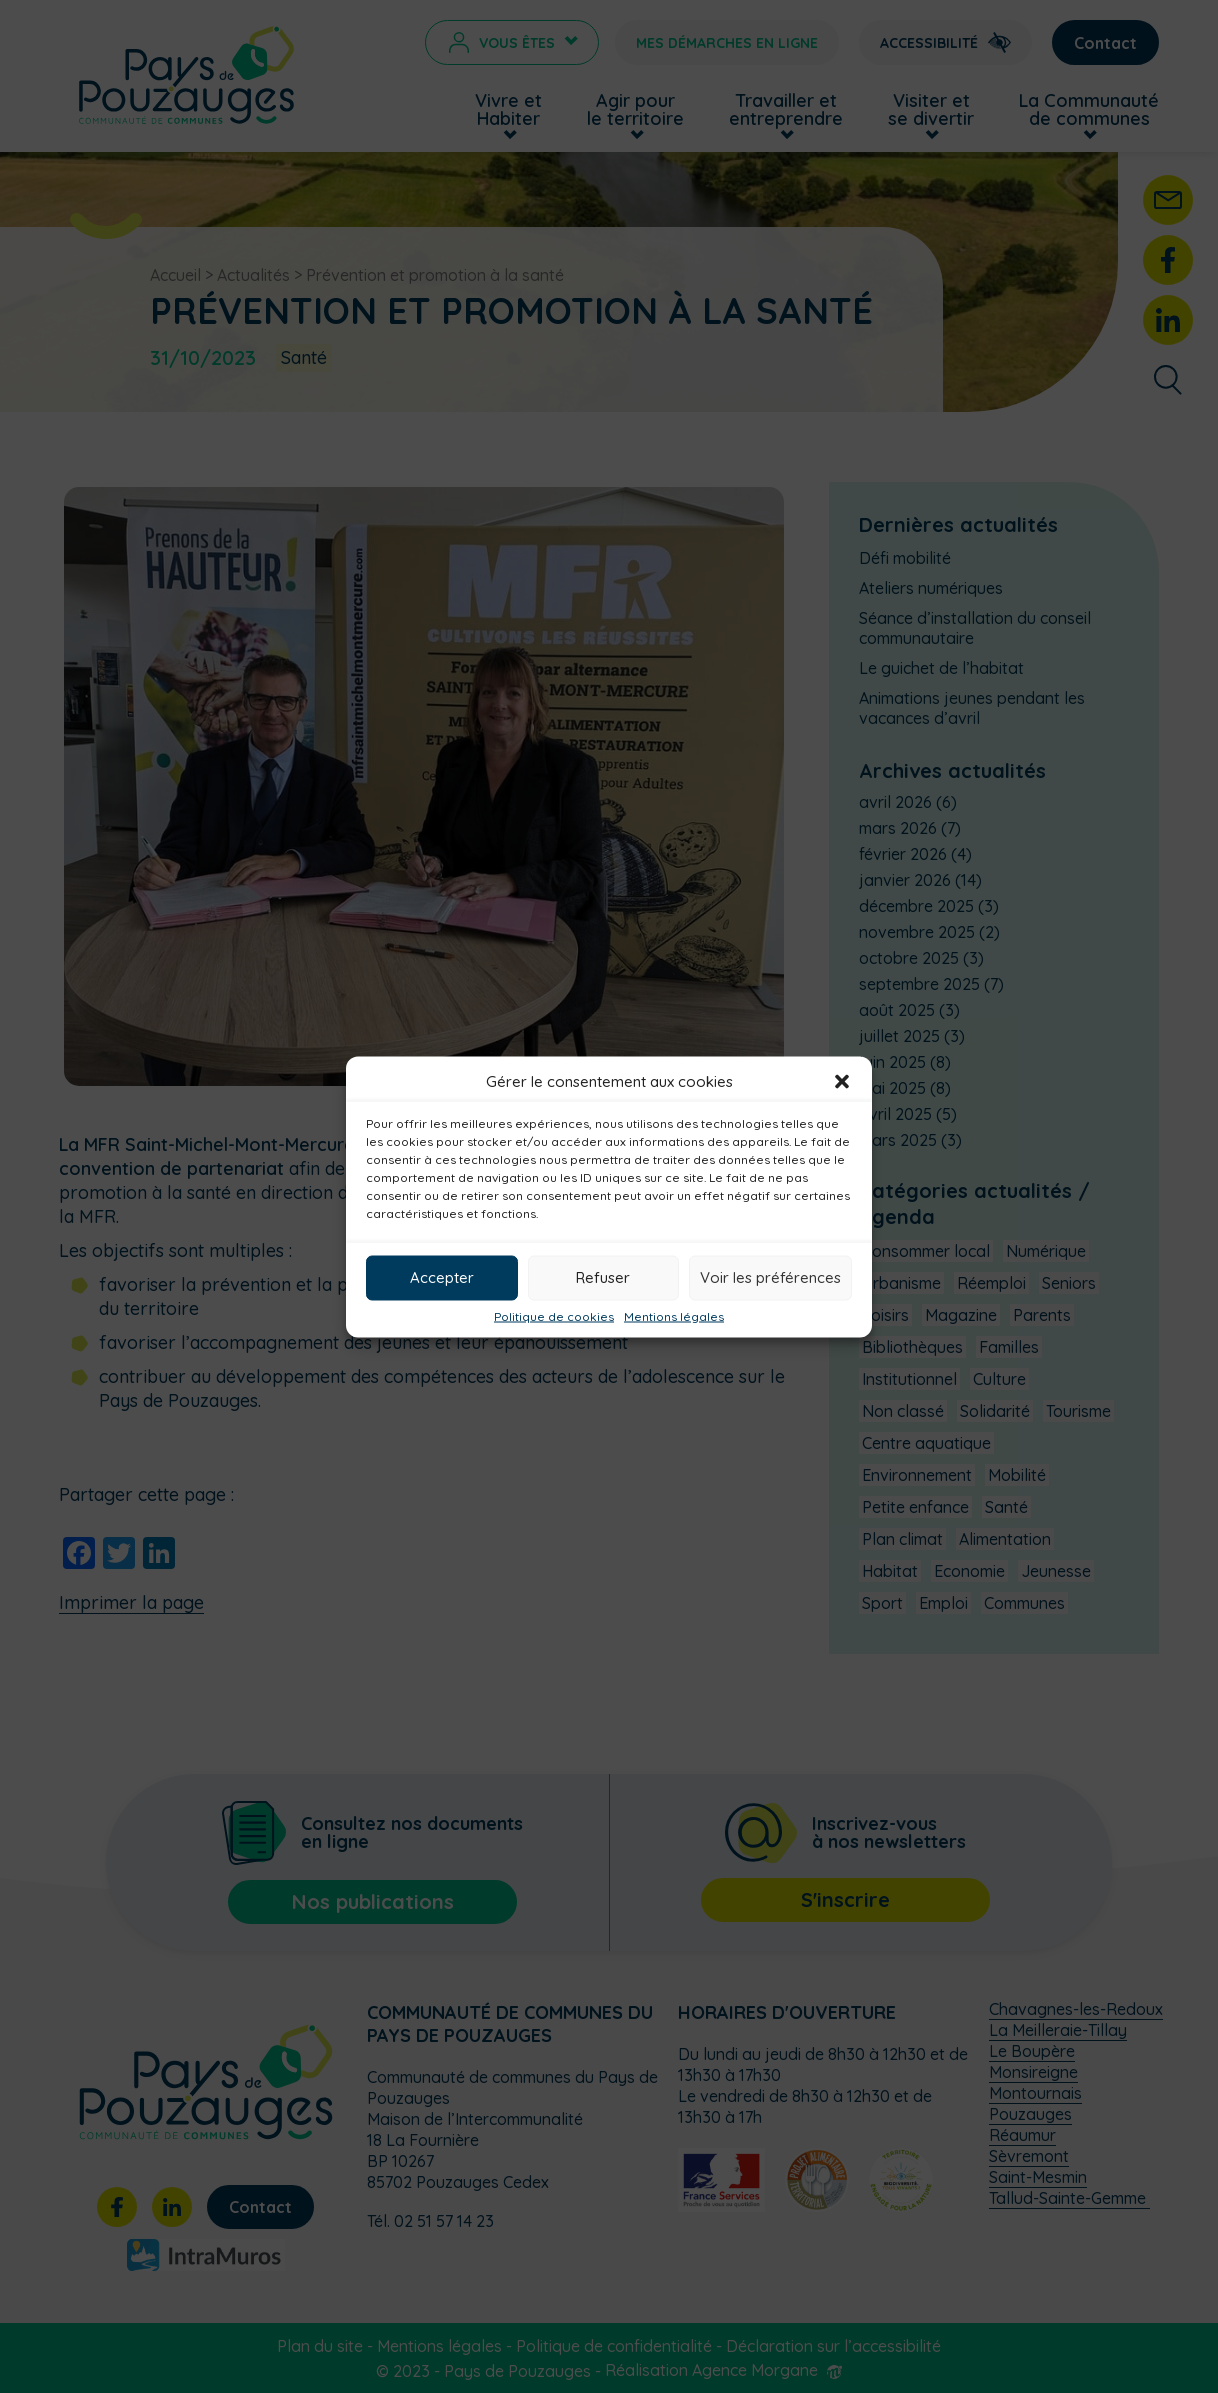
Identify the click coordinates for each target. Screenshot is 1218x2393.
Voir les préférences (770, 1277)
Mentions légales (674, 1316)
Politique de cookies (554, 1316)
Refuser (603, 1277)
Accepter (442, 1277)
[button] (842, 1081)
